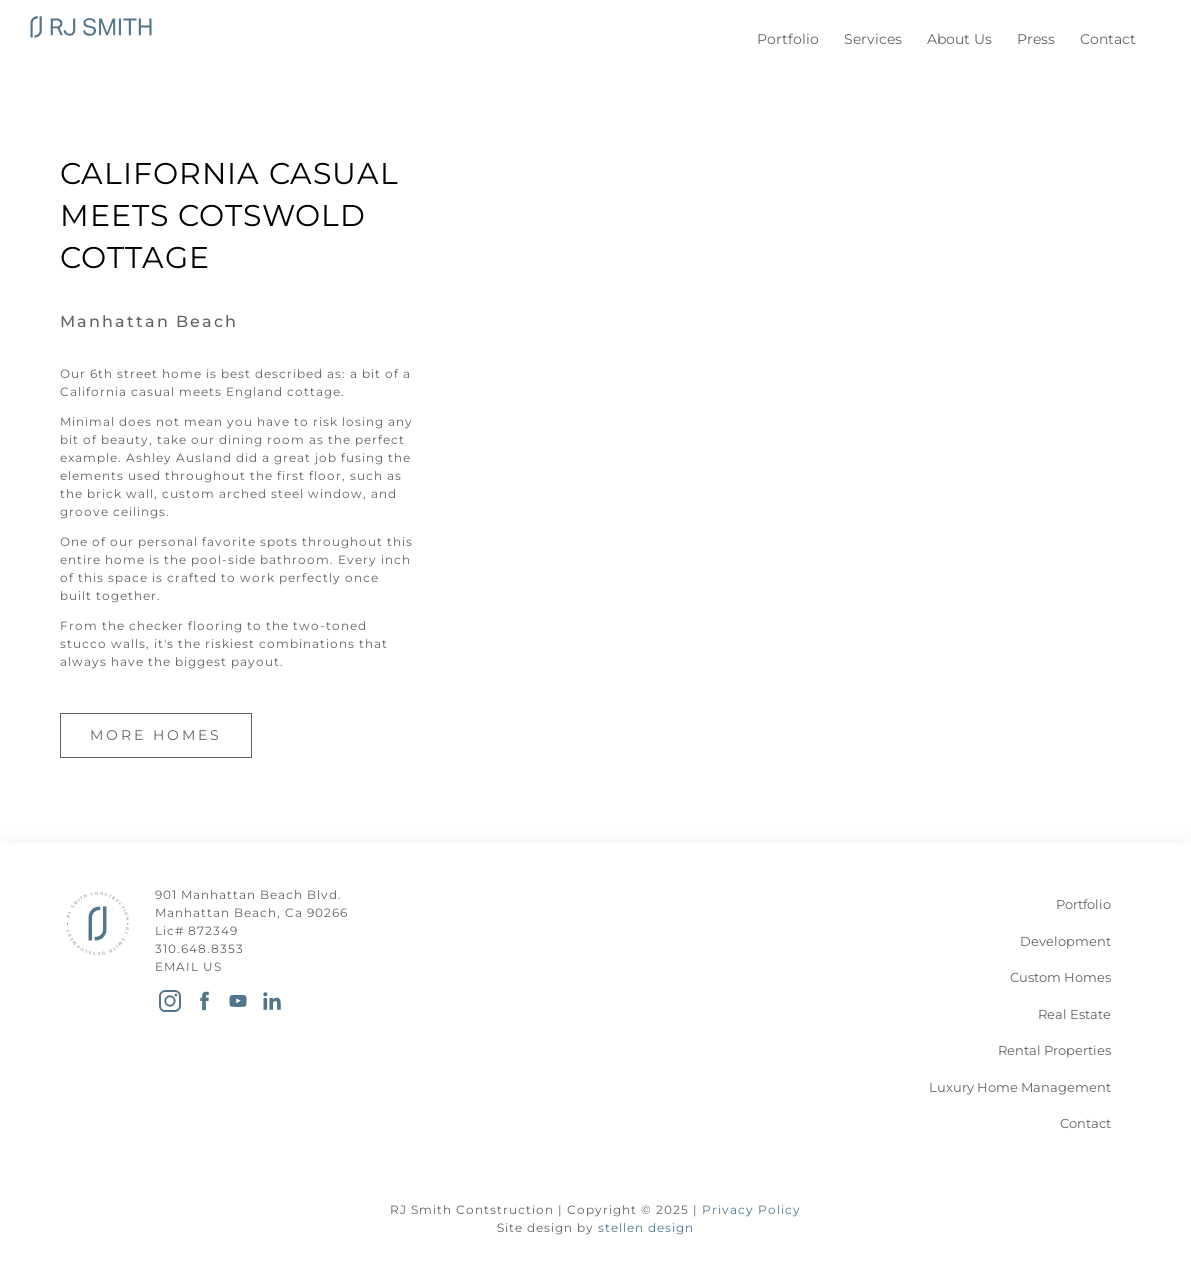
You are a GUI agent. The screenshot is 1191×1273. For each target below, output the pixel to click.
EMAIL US (188, 966)
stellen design (646, 1227)
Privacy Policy (751, 1209)
